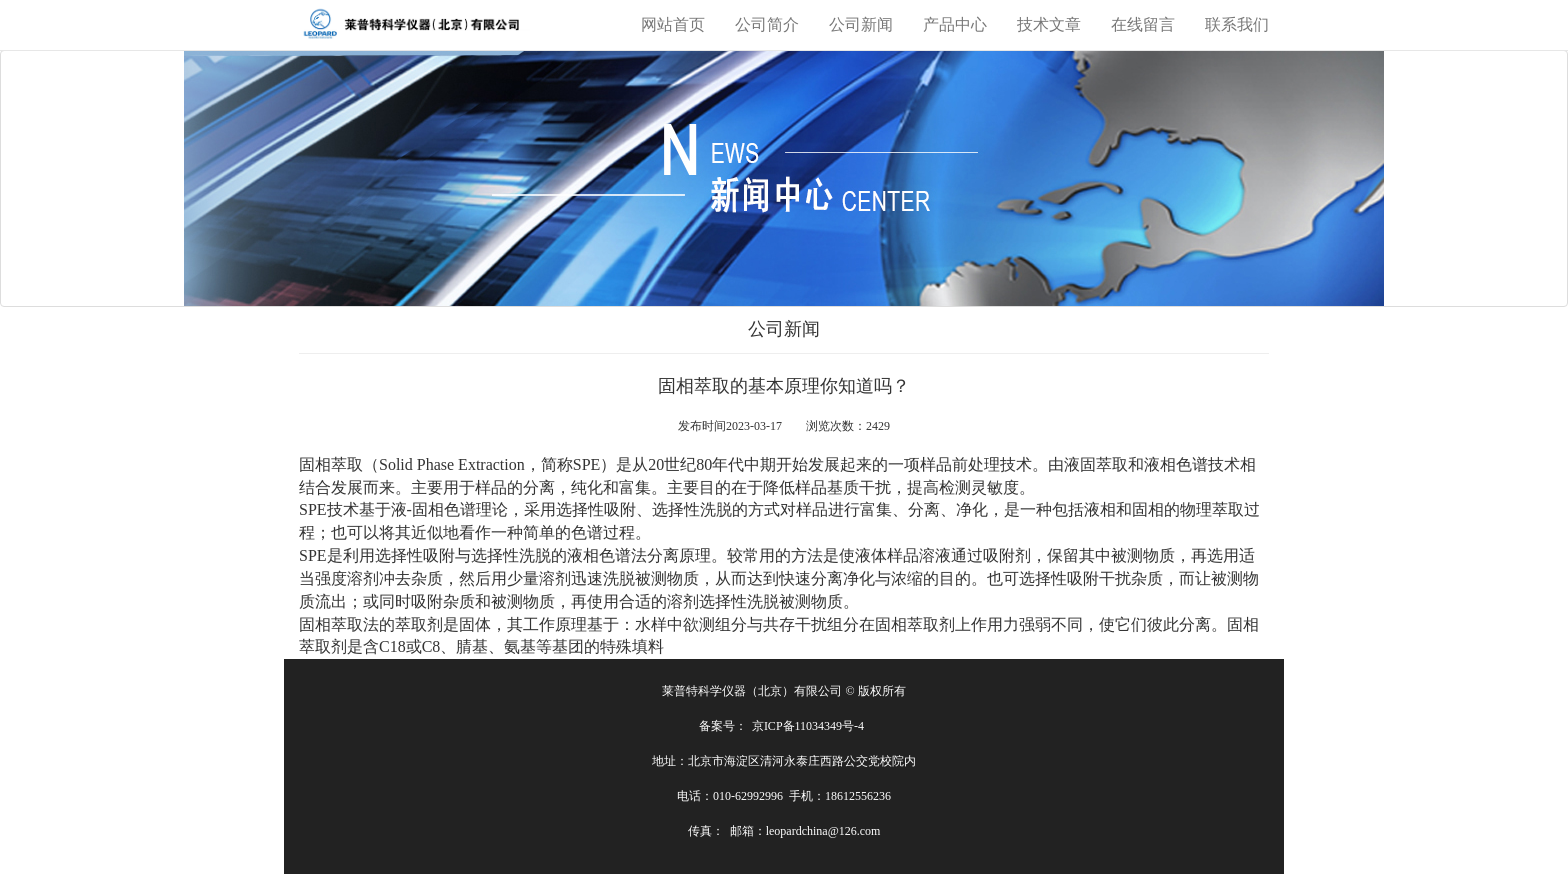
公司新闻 (861, 24)
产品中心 (955, 24)
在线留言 (1143, 24)
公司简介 (767, 24)
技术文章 (1049, 24)
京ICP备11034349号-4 (808, 726)
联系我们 (1237, 24)
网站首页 (673, 24)
